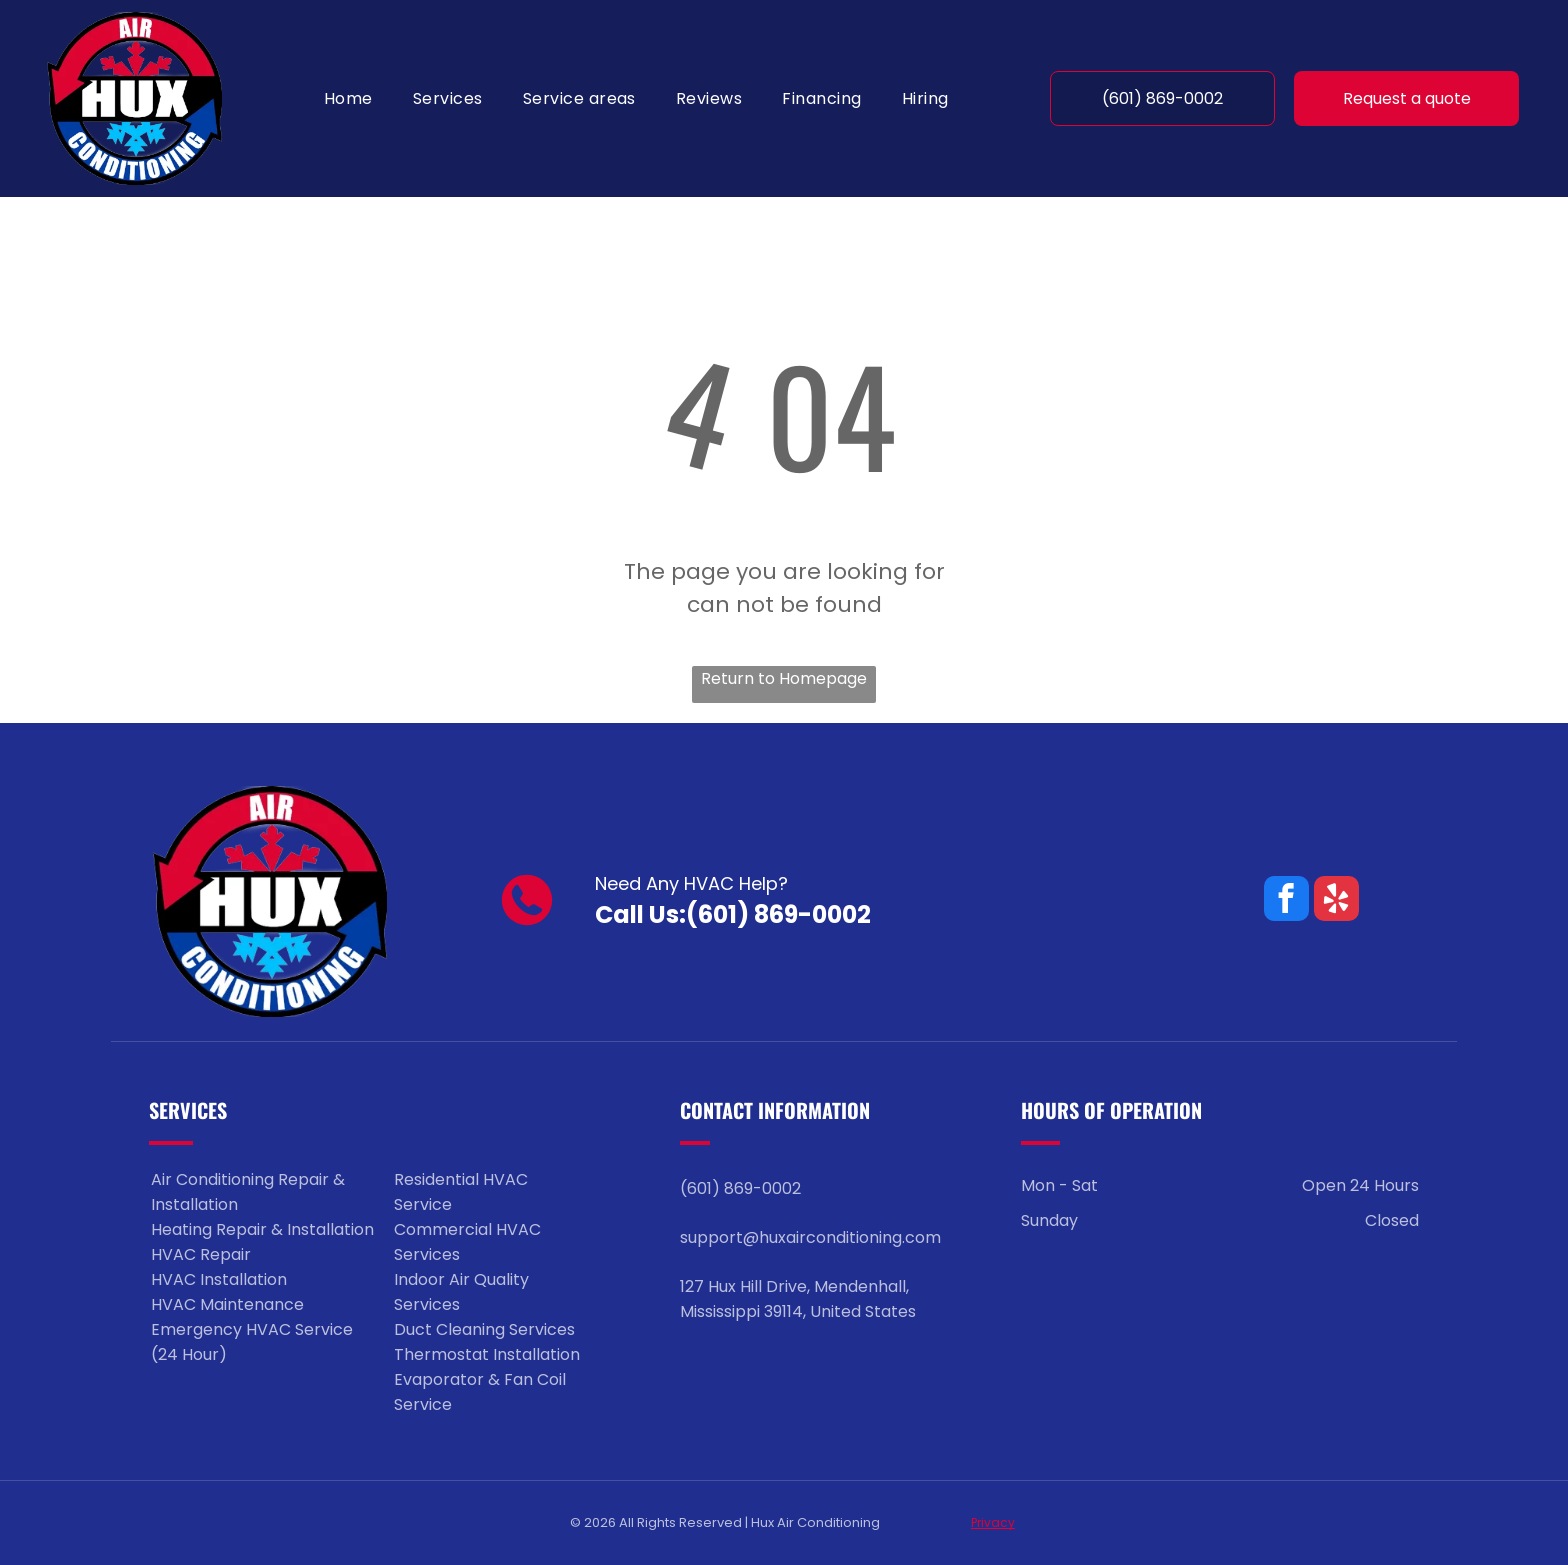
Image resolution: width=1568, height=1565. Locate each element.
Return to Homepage (784, 678)
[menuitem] (348, 98)
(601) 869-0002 (778, 914)
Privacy (993, 1522)
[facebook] (1286, 901)
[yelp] (1336, 901)
